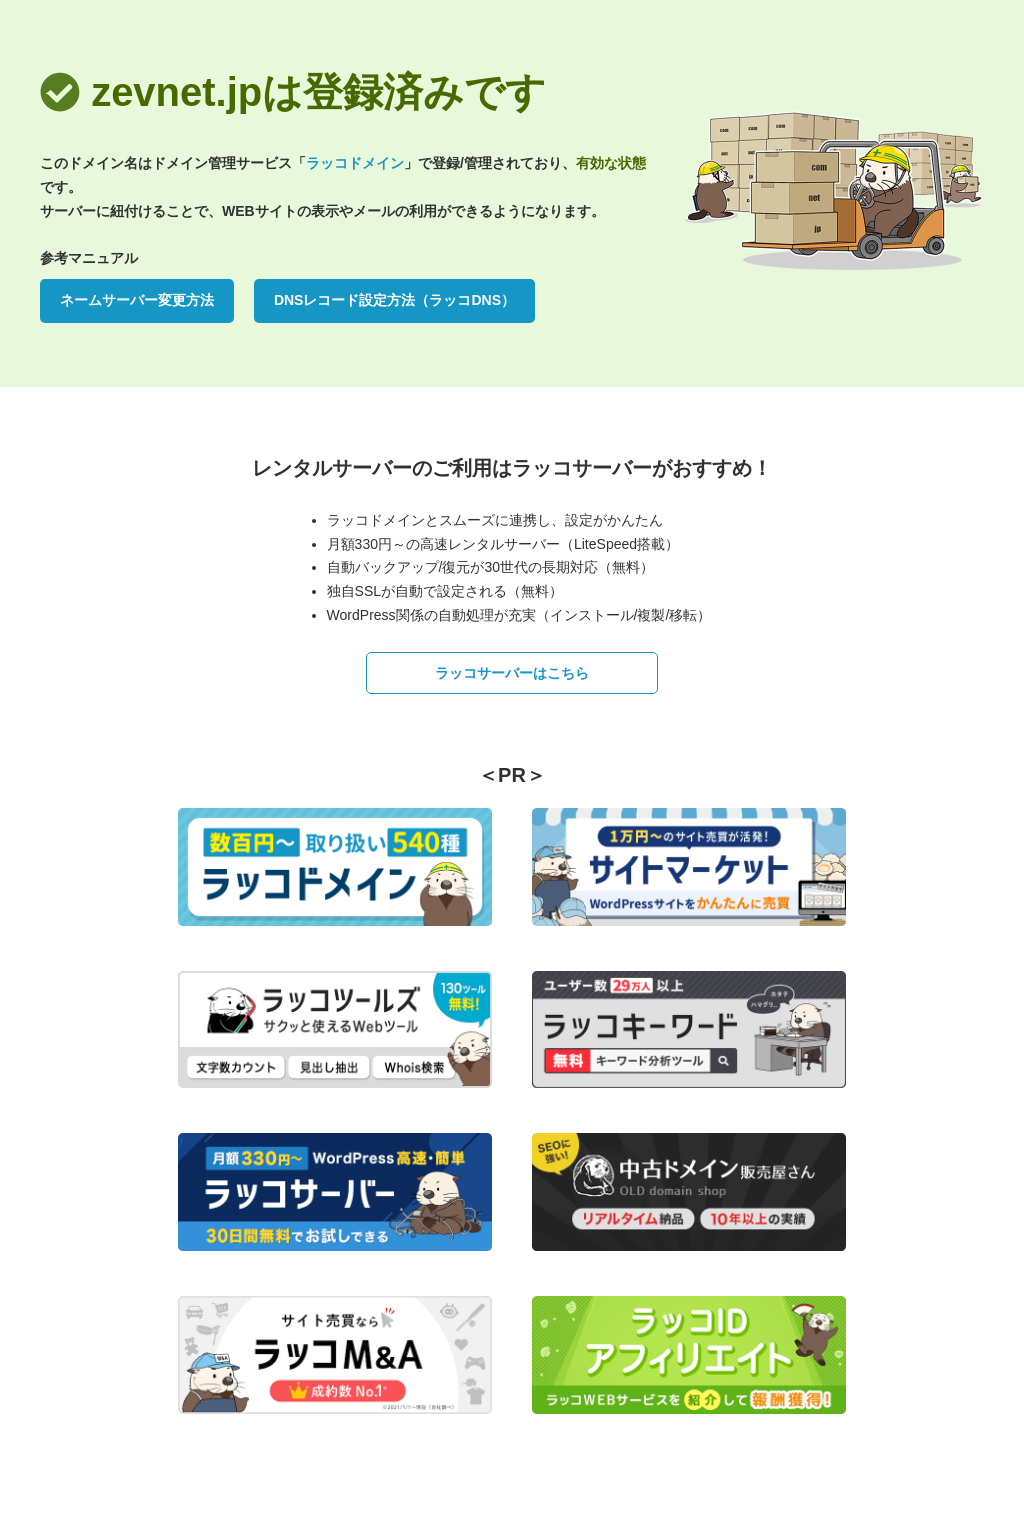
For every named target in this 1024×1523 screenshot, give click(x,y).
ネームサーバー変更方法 (137, 300)
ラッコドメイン (355, 163)
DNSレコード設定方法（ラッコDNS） (394, 300)
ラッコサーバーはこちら (512, 673)
